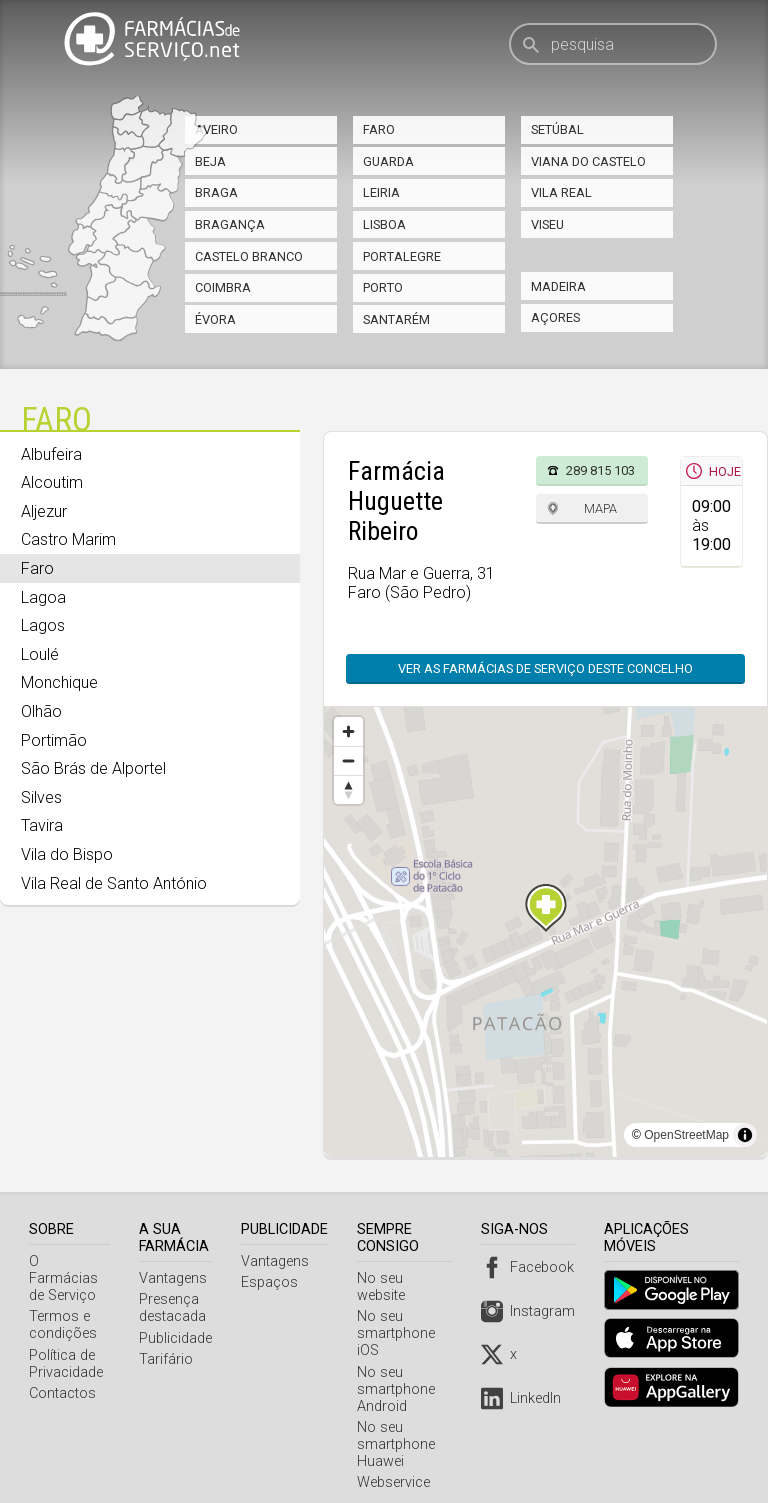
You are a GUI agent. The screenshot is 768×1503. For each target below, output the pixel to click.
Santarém (396, 319)
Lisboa (384, 224)
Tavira (42, 825)
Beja (210, 161)
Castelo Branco (249, 256)
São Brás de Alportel (93, 768)
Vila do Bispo (67, 854)
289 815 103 (600, 470)
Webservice (396, 1465)
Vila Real (561, 192)
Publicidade (178, 1338)
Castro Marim (68, 539)
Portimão (54, 740)
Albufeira (51, 454)
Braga (216, 192)
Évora (215, 319)
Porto (383, 287)
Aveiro (216, 129)
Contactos (62, 1376)
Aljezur (44, 511)
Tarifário (169, 1359)
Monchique (59, 682)
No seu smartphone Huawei (399, 1427)
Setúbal (557, 129)
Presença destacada (175, 1308)
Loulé (40, 654)
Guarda (388, 161)
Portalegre (402, 256)
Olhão (41, 711)
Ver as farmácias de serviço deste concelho (545, 668)
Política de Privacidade (66, 1347)
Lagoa (43, 597)
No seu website (409, 1278)
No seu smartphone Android (399, 1372)
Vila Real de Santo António (114, 883)
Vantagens (176, 1278)
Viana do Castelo (588, 161)
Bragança (230, 224)
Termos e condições (63, 1308)
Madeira (558, 286)
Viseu (547, 224)
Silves (41, 797)
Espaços (272, 1282)
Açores (555, 317)
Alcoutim (52, 482)
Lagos (43, 625)
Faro (379, 129)
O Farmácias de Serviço (70, 1270)
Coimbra (223, 287)
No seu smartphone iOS (399, 1316)
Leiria (381, 192)
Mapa (600, 508)
